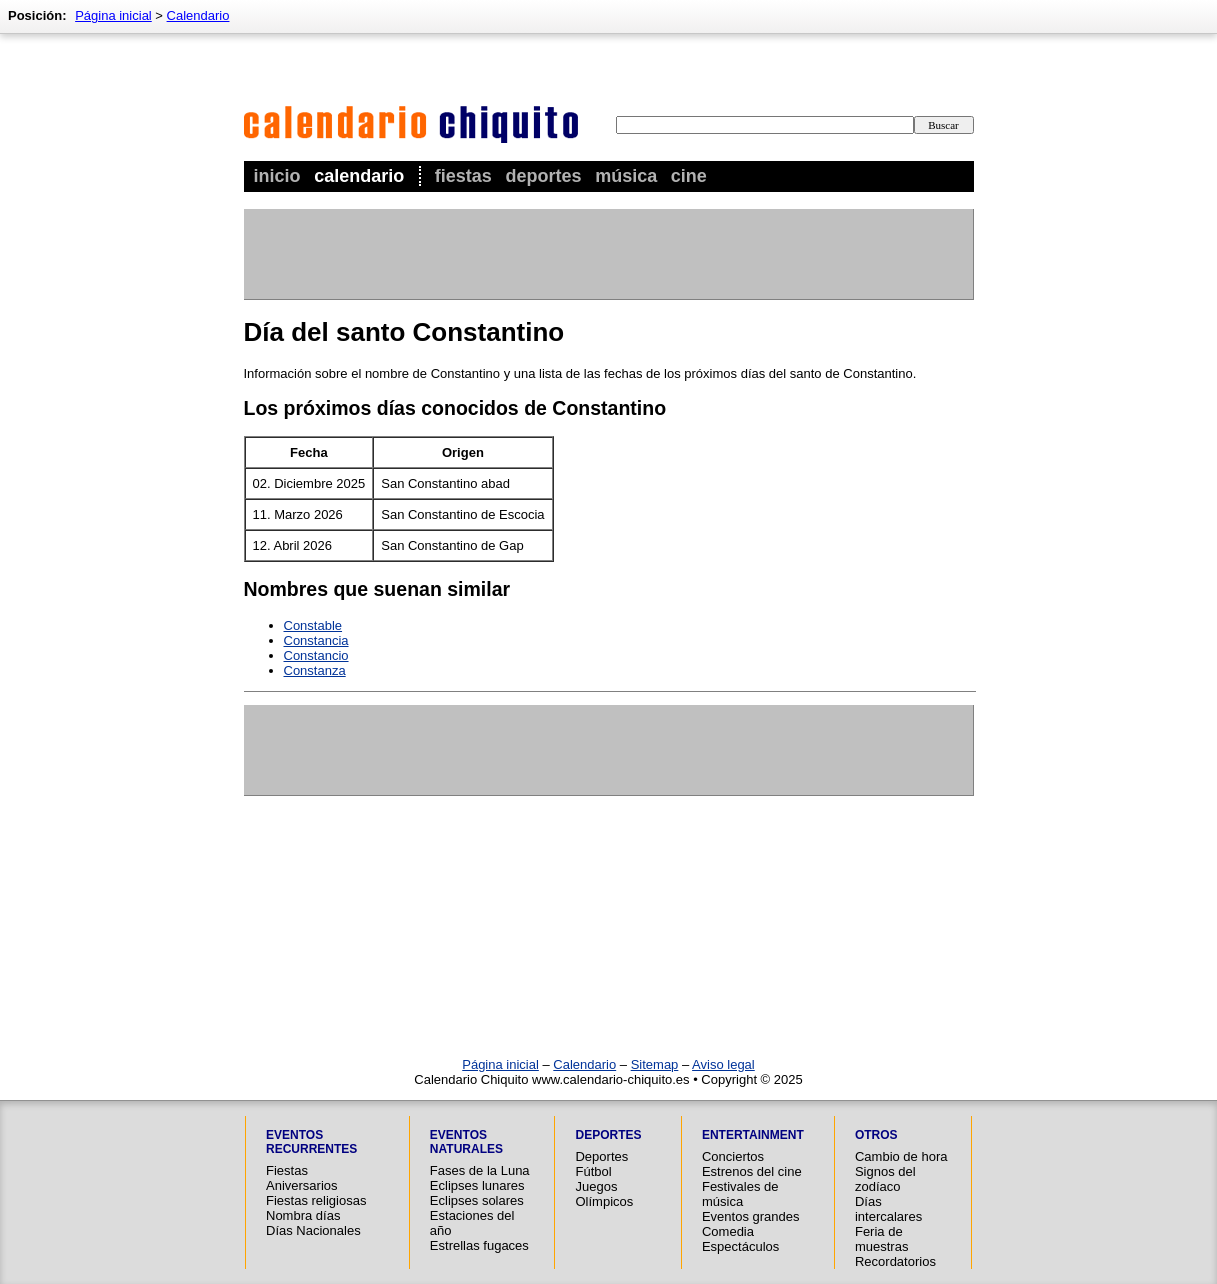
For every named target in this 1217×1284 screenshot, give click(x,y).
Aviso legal (723, 1064)
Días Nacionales (313, 1230)
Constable (313, 625)
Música (626, 176)
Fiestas (463, 176)
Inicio (277, 176)
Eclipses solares (477, 1200)
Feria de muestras (881, 1239)
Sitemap (655, 1064)
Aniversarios (302, 1185)
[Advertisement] (608, 254)
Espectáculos (740, 1246)
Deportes (543, 176)
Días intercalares (888, 1209)
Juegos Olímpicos (604, 1194)
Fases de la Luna (480, 1170)
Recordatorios (895, 1261)
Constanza (315, 670)
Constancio (316, 655)
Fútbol (593, 1171)
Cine (689, 176)
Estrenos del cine (752, 1171)
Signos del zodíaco (885, 1179)
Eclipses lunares (477, 1185)
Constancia (316, 640)
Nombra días (303, 1215)
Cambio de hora (901, 1156)
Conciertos (733, 1156)
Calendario (359, 176)
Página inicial (113, 15)
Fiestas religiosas (316, 1200)
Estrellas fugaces (479, 1245)
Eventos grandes (751, 1216)
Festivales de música (740, 1194)
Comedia (728, 1231)
